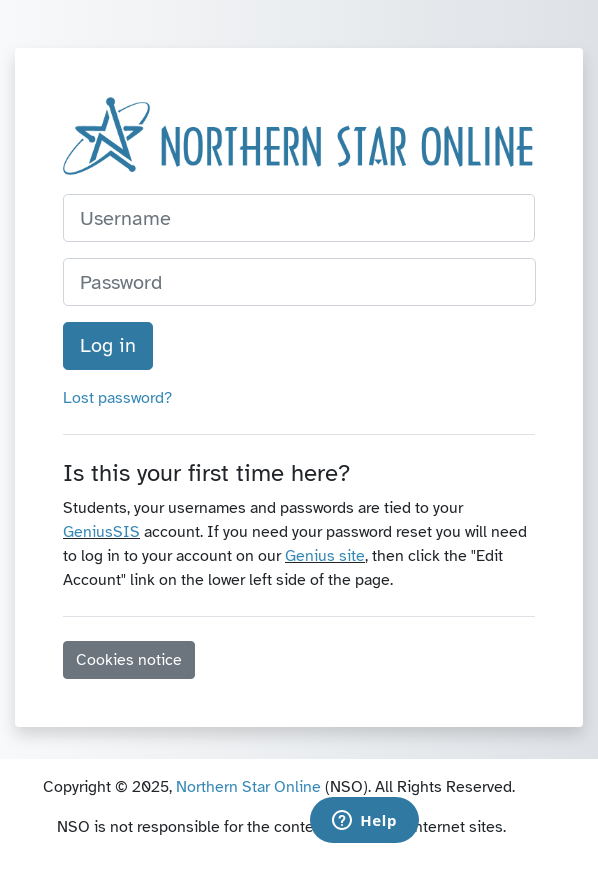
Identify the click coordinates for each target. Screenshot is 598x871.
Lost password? (117, 398)
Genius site (325, 556)
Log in (108, 345)
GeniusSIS (101, 532)
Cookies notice (129, 660)
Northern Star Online (248, 787)
